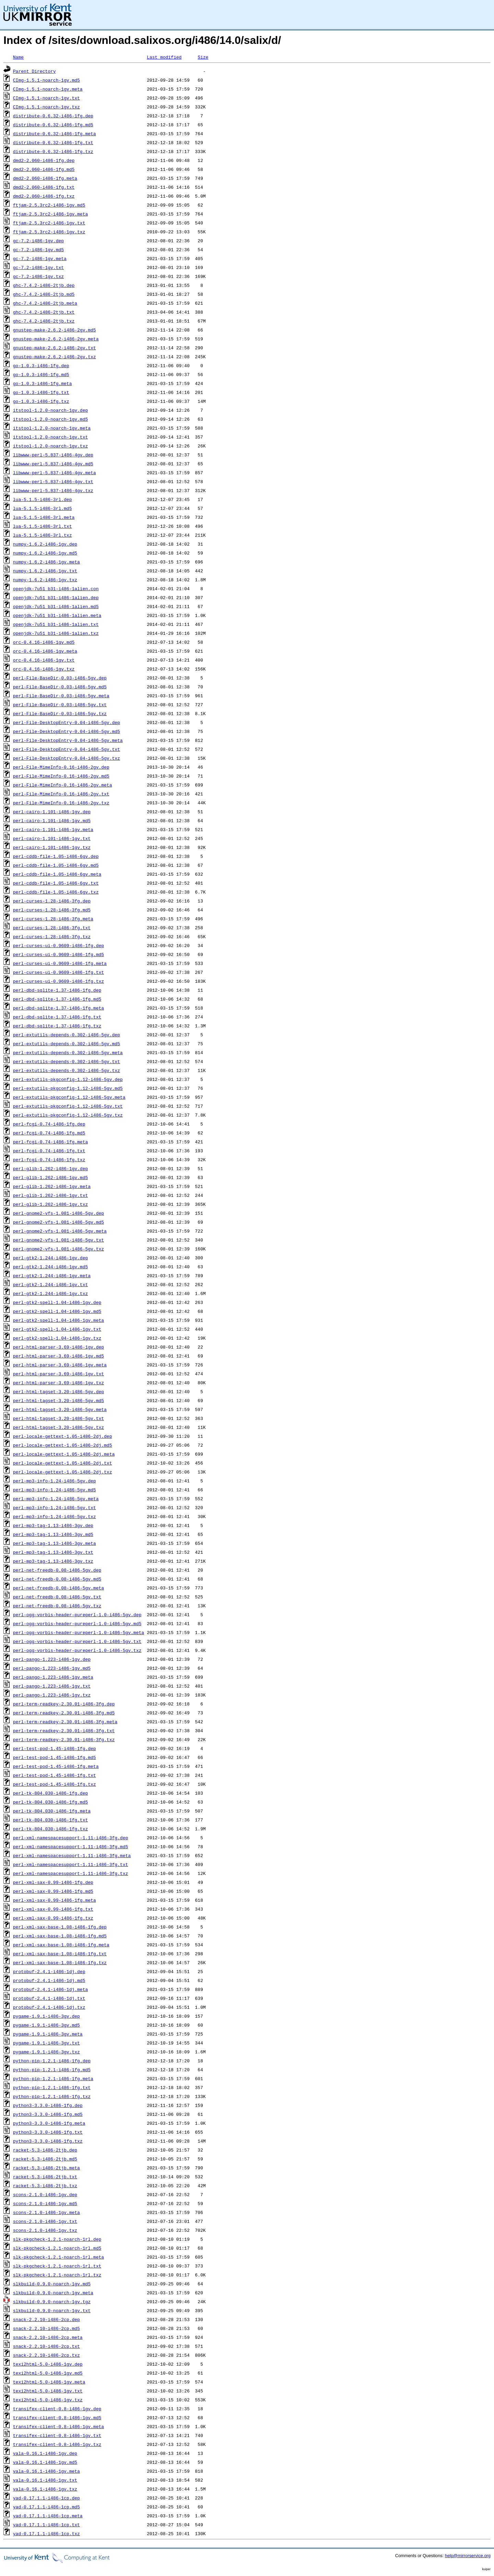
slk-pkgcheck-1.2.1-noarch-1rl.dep (57, 2239)
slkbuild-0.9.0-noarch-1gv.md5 (52, 2284)
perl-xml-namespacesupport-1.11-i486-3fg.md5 (70, 1846)
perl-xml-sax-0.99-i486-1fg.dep (53, 1882)
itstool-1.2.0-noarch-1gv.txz (50, 446)
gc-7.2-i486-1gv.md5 (38, 249)
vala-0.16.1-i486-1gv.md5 (45, 2462)
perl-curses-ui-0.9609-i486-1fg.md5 (58, 954)
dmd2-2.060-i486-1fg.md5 (43, 169)
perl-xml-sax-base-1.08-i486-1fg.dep (60, 1927)
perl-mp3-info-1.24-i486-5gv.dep (54, 1481)
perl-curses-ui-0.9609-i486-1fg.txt (58, 972)
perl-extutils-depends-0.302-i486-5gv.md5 (66, 1043)
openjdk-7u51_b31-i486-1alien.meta (57, 615)
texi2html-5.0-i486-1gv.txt (48, 2391)
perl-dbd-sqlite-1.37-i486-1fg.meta (58, 1008)
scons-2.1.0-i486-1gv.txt (45, 2221)
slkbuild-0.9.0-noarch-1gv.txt (52, 2310)
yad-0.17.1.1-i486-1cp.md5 (46, 2507)
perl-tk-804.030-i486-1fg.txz (50, 1829)
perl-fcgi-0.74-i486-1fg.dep (49, 1124)
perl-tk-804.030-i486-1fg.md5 (50, 1802)
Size (203, 57)
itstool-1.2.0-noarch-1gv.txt (50, 437)
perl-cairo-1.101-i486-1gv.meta (53, 829)
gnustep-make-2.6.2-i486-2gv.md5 (54, 330)
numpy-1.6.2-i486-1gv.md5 (45, 553)
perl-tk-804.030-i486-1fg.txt (50, 1820)
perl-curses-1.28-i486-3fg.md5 (52, 910)
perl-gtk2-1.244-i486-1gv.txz (50, 1293)
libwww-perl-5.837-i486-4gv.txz (53, 490)
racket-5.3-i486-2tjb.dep (45, 2150)
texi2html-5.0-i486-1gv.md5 (48, 2373)
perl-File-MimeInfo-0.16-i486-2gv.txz (61, 803)
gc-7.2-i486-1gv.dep (38, 240)
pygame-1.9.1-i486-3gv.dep (46, 2016)
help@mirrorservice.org (468, 2555)
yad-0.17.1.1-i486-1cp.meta (48, 2516)
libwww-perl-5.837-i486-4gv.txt (53, 481)
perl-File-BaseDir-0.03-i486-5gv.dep (60, 678)
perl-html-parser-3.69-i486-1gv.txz (58, 1382)
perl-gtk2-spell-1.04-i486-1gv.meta (58, 1320)
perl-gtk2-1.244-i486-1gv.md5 (50, 1266)
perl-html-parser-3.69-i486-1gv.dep (58, 1347)
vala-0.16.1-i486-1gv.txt (45, 2480)
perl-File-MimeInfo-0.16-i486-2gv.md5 (61, 776)
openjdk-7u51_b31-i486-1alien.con (56, 588)
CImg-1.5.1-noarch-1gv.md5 (46, 80)
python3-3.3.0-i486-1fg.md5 (48, 2114)
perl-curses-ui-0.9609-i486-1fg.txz (58, 981)
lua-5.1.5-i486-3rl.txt (42, 526)
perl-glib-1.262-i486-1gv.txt (50, 1195)
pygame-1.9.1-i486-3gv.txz (46, 2052)
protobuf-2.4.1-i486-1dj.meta (50, 1989)
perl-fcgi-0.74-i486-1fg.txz (49, 1159)
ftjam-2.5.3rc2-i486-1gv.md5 (49, 205)
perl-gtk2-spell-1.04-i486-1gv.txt (57, 1329)
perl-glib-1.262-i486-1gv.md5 (50, 1177)
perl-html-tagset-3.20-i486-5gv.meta (60, 1409)
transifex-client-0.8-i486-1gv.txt (57, 2435)
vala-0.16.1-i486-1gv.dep (45, 2453)
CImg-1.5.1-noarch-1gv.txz (46, 107)
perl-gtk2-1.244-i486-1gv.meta (52, 1275)
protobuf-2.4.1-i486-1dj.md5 (49, 1980)
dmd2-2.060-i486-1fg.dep (43, 160)
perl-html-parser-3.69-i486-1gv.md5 (58, 1356)
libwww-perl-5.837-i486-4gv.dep (53, 455)
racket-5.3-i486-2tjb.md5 (45, 2159)
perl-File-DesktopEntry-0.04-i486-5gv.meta (68, 740)
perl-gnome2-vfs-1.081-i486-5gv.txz (58, 1249)
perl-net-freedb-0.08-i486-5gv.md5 (57, 1579)
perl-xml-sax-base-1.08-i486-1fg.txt (60, 1953)
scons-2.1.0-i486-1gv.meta (46, 2212)
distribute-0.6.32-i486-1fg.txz (53, 151)
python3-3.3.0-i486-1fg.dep (48, 2105)
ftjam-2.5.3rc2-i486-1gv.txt (49, 223)
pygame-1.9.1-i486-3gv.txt (46, 2043)
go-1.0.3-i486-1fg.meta (42, 383)
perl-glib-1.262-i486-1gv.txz (50, 1204)
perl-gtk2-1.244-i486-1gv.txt (50, 1284)
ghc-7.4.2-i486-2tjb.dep (43, 285)
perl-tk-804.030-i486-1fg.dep (50, 1793)
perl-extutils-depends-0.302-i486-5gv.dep (66, 1034)
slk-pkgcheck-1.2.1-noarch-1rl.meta (58, 2257)
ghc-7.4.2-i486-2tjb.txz (43, 321)
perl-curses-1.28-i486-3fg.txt (52, 927)
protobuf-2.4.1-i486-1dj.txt (49, 1998)
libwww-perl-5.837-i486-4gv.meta (54, 472)
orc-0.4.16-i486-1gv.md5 (43, 642)
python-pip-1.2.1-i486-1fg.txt (52, 2087)
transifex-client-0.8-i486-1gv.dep (57, 2408)
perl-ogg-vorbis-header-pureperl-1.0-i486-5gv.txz (77, 1650)
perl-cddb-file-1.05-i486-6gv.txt (56, 883)
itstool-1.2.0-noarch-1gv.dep (50, 410)
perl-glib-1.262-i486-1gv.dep (50, 1168)
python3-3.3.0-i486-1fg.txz (48, 2141)
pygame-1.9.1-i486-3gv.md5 (46, 2025)
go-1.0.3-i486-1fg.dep (41, 365)
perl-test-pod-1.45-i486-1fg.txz (54, 1784)
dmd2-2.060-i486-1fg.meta (45, 178)
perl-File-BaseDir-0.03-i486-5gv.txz (60, 713)
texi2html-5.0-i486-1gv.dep (48, 2364)
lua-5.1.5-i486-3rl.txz (42, 535)
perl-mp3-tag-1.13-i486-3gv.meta (54, 1543)
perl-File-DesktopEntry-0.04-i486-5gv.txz (66, 758)
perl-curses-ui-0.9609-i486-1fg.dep (58, 945)
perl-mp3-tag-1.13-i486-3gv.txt (53, 1552)
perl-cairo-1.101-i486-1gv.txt (52, 838)
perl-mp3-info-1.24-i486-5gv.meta (56, 1498)
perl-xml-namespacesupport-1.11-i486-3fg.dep (70, 1837)
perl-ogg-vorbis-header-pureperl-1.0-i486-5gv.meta (78, 1632)
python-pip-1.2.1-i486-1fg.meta (53, 2078)
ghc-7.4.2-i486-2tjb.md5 (43, 294)
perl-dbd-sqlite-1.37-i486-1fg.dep (57, 990)
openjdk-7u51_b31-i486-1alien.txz (56, 633)
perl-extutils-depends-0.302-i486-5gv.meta (68, 1052)
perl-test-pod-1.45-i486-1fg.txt (54, 1775)
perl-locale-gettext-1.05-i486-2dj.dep (62, 1436)
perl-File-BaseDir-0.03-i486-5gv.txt (60, 704)
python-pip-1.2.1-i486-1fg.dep (52, 2061)
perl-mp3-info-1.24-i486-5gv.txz (54, 1516)
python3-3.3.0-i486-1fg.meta (49, 2123)
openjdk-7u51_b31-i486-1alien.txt (56, 624)
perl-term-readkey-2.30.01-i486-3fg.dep (64, 1704)
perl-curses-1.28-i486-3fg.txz (52, 936)
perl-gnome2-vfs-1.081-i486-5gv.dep (58, 1213)
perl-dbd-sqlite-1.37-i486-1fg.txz (57, 1026)
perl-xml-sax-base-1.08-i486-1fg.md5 (60, 1936)
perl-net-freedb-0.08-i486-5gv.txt (57, 1597)
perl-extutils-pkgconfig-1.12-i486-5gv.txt (68, 1106)
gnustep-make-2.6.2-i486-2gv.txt (54, 348)
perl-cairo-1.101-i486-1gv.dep (52, 811)
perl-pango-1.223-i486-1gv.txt (52, 1686)
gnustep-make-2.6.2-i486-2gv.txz (54, 356)
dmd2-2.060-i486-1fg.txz (43, 196)
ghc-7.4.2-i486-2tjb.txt (43, 312)
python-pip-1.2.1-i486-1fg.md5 (52, 2069)
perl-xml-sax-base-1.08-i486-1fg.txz (60, 1962)
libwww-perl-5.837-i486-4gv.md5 (53, 464)
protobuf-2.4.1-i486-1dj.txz (49, 2007)
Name (18, 57)
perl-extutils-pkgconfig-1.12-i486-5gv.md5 (68, 1088)
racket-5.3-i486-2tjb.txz (45, 2185)
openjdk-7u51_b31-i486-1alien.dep (56, 597)
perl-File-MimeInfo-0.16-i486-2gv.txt (61, 794)
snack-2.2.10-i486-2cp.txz (46, 2355)
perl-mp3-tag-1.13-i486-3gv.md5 (53, 1534)
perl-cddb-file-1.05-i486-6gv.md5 (56, 865)
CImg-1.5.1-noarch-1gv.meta (48, 89)
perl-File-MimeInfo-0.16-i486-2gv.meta (62, 785)
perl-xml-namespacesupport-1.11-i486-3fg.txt (70, 1864)
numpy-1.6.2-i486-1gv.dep (45, 544)
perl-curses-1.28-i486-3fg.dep (52, 901)
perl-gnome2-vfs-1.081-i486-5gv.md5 (58, 1222)
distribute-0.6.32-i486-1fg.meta (54, 133)
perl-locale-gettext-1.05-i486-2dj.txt (62, 1463)
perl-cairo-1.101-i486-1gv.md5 (52, 820)
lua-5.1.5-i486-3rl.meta (43, 517)
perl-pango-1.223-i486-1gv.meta (53, 1677)
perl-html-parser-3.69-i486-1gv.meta (60, 1365)
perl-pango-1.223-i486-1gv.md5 (52, 1668)
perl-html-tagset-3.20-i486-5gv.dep (58, 1391)
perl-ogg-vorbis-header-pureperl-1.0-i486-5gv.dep (77, 1614)
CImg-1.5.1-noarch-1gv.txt (46, 98)
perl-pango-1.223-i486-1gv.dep (52, 1659)
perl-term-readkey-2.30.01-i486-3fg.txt (64, 1730)
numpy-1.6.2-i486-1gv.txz (45, 579)
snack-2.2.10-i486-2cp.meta (48, 2337)
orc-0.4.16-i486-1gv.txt (43, 660)
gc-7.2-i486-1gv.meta (40, 258)
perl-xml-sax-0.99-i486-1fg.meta (54, 1900)
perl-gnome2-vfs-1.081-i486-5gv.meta (60, 1231)
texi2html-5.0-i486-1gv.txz (48, 2400)
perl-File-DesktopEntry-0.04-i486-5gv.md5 (66, 731)
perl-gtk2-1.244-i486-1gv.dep (50, 1258)
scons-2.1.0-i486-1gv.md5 (45, 2203)
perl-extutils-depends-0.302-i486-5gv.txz (66, 1070)
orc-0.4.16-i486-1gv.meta (45, 651)
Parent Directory (34, 71)
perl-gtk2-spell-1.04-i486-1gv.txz (57, 1338)
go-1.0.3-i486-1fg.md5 (41, 374)
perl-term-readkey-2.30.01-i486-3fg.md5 (64, 1713)
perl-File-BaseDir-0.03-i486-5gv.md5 (60, 687)
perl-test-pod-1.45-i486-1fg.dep (54, 1748)
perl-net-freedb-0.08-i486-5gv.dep (57, 1570)
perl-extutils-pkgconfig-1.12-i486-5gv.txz (68, 1115)
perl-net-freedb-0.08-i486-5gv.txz (57, 1605)
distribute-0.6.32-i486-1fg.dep (53, 116)
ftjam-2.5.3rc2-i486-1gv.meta (50, 214)
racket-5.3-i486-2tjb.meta (46, 2168)
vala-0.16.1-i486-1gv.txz (45, 2489)
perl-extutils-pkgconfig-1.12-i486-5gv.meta (69, 1097)
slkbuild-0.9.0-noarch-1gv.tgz (52, 2301)
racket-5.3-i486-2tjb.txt (45, 2176)
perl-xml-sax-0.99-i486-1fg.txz (53, 1918)
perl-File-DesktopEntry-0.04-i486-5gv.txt (66, 749)
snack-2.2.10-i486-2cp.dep (46, 2319)
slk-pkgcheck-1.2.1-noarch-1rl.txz (57, 2275)
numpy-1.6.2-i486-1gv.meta (46, 562)
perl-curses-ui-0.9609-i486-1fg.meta (60, 963)
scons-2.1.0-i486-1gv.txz (45, 2230)
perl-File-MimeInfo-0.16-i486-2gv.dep (61, 767)
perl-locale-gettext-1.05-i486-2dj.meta (64, 1454)
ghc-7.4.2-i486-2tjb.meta (45, 303)
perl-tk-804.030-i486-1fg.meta (52, 1811)
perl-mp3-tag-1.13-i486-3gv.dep (53, 1525)
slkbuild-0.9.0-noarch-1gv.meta (53, 2292)
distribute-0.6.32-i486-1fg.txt (53, 142)
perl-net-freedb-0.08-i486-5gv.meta (58, 1588)
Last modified (164, 57)
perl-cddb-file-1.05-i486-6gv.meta (57, 874)
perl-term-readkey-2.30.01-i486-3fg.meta (65, 1721)
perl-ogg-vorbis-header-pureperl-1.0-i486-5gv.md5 (77, 1623)
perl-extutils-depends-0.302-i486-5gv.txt (66, 1061)
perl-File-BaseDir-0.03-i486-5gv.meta (61, 695)
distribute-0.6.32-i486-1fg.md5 (53, 124)
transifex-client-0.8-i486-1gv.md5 (57, 2417)
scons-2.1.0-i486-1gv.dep (45, 2194)
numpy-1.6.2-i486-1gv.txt (45, 571)
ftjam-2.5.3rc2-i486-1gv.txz (49, 232)
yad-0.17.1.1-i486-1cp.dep (46, 2498)
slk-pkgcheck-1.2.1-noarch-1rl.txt (57, 2266)
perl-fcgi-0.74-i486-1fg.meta (50, 1142)
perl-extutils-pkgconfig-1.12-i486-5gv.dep (68, 1079)
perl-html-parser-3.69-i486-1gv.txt (58, 1374)
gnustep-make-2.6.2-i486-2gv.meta (56, 339)
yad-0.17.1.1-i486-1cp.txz (46, 2533)
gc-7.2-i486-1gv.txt (38, 267)
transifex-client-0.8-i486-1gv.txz (57, 2444)
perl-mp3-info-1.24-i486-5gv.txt (54, 1507)
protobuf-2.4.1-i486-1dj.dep (49, 1971)
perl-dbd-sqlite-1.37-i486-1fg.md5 (57, 999)
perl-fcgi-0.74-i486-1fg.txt (49, 1150)
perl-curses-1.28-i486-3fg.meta (53, 919)
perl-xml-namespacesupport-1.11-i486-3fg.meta (72, 1855)
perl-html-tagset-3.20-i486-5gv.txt (58, 1418)
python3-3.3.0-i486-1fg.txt (48, 2132)
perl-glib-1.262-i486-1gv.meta (52, 1186)
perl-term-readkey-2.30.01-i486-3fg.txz (64, 1739)
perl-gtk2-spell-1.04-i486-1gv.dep (57, 1302)
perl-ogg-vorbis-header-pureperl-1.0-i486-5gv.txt (77, 1641)
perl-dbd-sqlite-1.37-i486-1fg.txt (57, 1017)
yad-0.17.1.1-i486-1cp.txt (46, 2524)
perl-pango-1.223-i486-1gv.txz (52, 1695)
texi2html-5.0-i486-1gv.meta (49, 2382)
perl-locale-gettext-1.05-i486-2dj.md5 (62, 1445)
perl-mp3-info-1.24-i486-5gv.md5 (54, 1490)
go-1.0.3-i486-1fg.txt (41, 392)
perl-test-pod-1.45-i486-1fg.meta (56, 1766)
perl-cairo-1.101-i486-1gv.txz (52, 847)
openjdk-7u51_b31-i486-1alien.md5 (56, 606)
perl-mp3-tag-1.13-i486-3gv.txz (53, 1561)
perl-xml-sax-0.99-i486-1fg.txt (53, 1909)
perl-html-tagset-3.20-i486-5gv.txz (58, 1427)
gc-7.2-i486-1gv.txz (38, 276)
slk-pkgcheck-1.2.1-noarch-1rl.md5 (57, 2248)
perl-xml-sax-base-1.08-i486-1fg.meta (61, 1945)
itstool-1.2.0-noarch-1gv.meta (52, 428)
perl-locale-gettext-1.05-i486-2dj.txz (62, 1472)
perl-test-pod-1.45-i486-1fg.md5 (54, 1757)
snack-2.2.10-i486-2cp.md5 (46, 2328)
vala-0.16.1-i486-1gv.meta (46, 2471)
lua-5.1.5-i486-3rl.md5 (42, 508)
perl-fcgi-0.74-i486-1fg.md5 (49, 1133)
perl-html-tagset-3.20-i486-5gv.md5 (58, 1400)
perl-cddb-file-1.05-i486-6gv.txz (56, 892)
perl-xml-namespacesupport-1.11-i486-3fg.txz (70, 1873)
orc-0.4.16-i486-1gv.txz (43, 669)
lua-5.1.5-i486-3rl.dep (42, 499)
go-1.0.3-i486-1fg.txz (41, 401)
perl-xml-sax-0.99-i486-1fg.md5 (53, 1891)
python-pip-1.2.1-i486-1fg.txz (52, 2096)
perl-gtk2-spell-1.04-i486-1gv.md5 (57, 1311)
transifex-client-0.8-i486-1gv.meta (58, 2426)
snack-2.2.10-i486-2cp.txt (46, 2346)
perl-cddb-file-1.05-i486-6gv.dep (56, 856)
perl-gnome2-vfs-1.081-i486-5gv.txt (58, 1240)
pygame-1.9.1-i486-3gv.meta (48, 2034)
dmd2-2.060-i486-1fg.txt (43, 187)
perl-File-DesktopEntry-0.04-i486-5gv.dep (66, 722)
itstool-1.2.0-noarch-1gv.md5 (50, 419)
